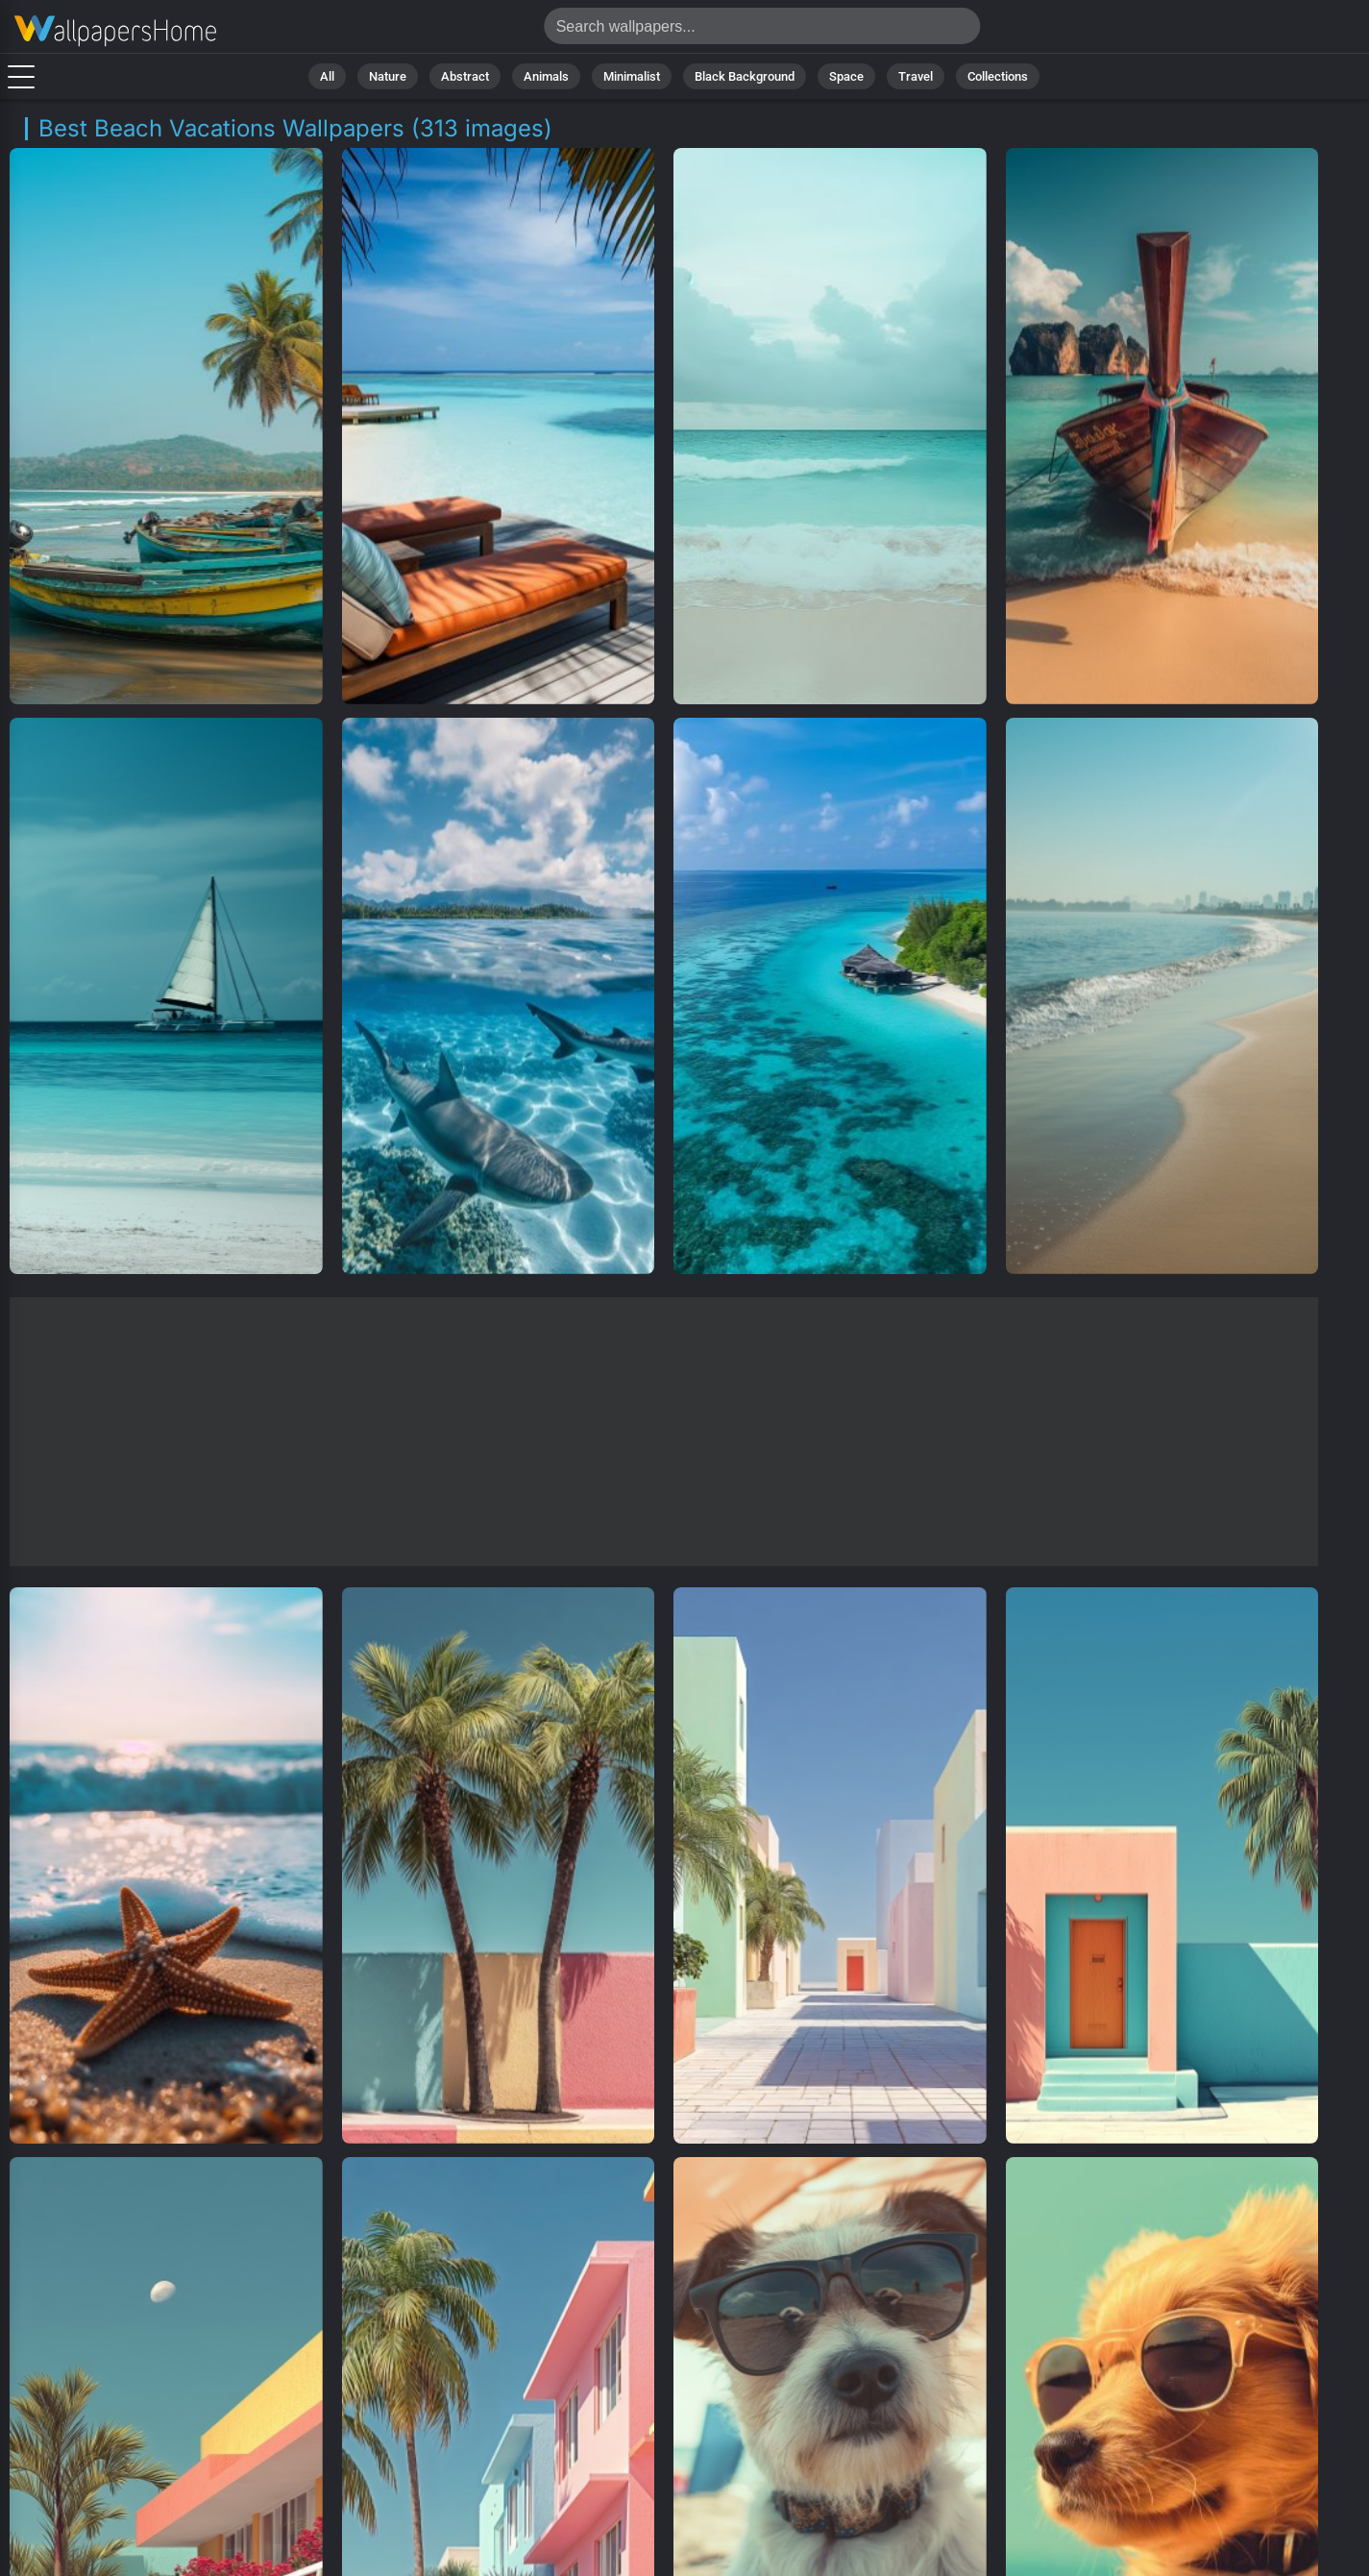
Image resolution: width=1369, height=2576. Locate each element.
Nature (387, 76)
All (327, 76)
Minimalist (631, 76)
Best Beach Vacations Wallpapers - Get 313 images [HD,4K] (115, 31)
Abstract (465, 76)
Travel (915, 76)
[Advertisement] (664, 1431)
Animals (546, 76)
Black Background (745, 76)
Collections (997, 76)
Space (846, 76)
